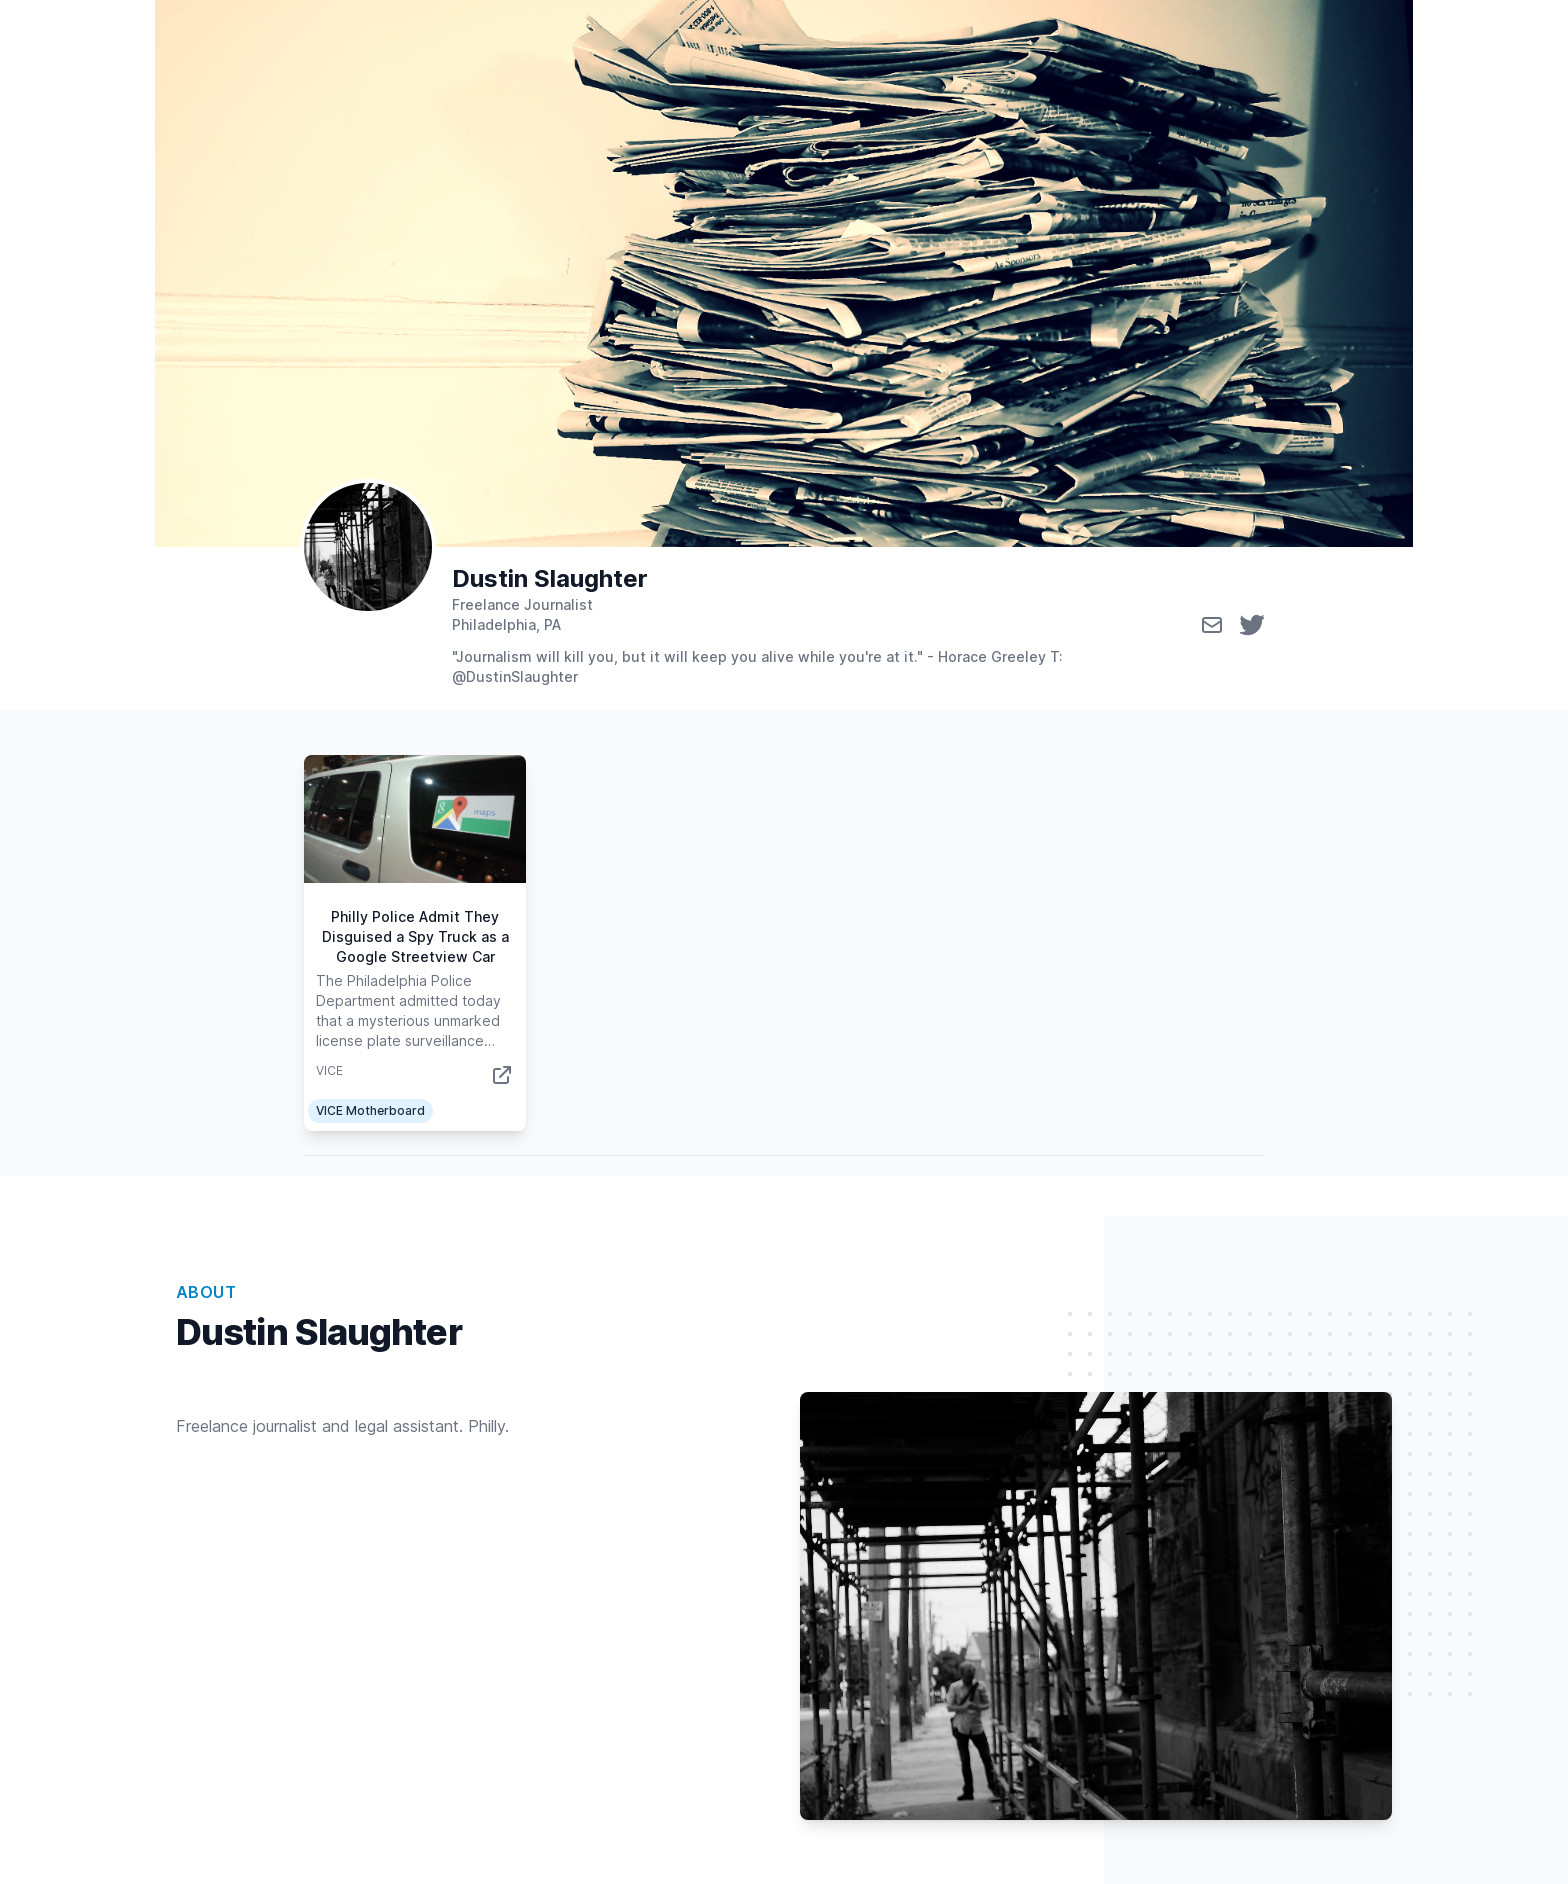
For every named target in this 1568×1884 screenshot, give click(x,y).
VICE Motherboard (370, 1110)
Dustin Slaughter (550, 578)
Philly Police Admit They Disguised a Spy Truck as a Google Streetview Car (415, 936)
